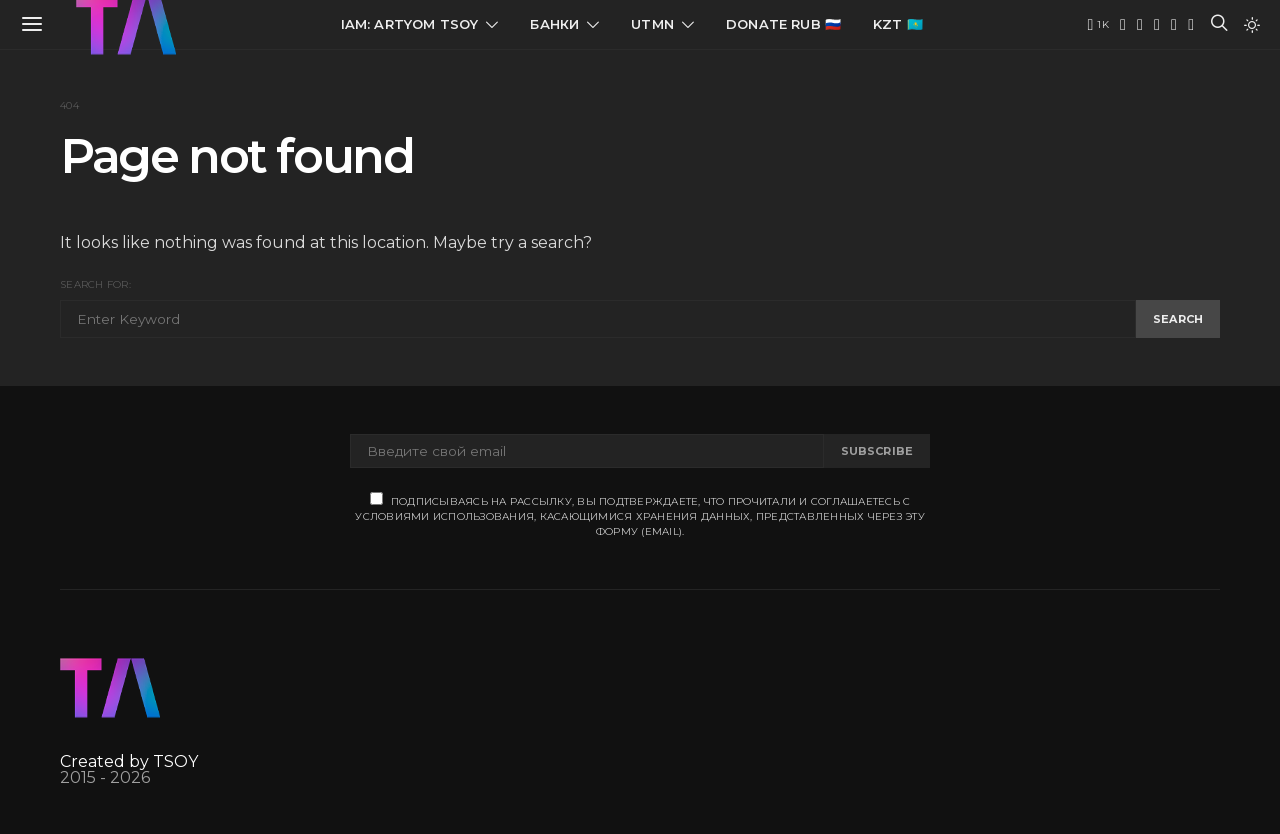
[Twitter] (1140, 25)
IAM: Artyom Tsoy (410, 24)
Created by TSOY (129, 761)
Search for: (95, 284)
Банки (554, 24)
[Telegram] (1123, 25)
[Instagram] (1174, 25)
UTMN (652, 24)
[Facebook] (1191, 25)
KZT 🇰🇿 (898, 24)
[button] (1252, 25)
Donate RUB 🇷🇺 (783, 24)
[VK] (1157, 25)
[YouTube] (1097, 25)
